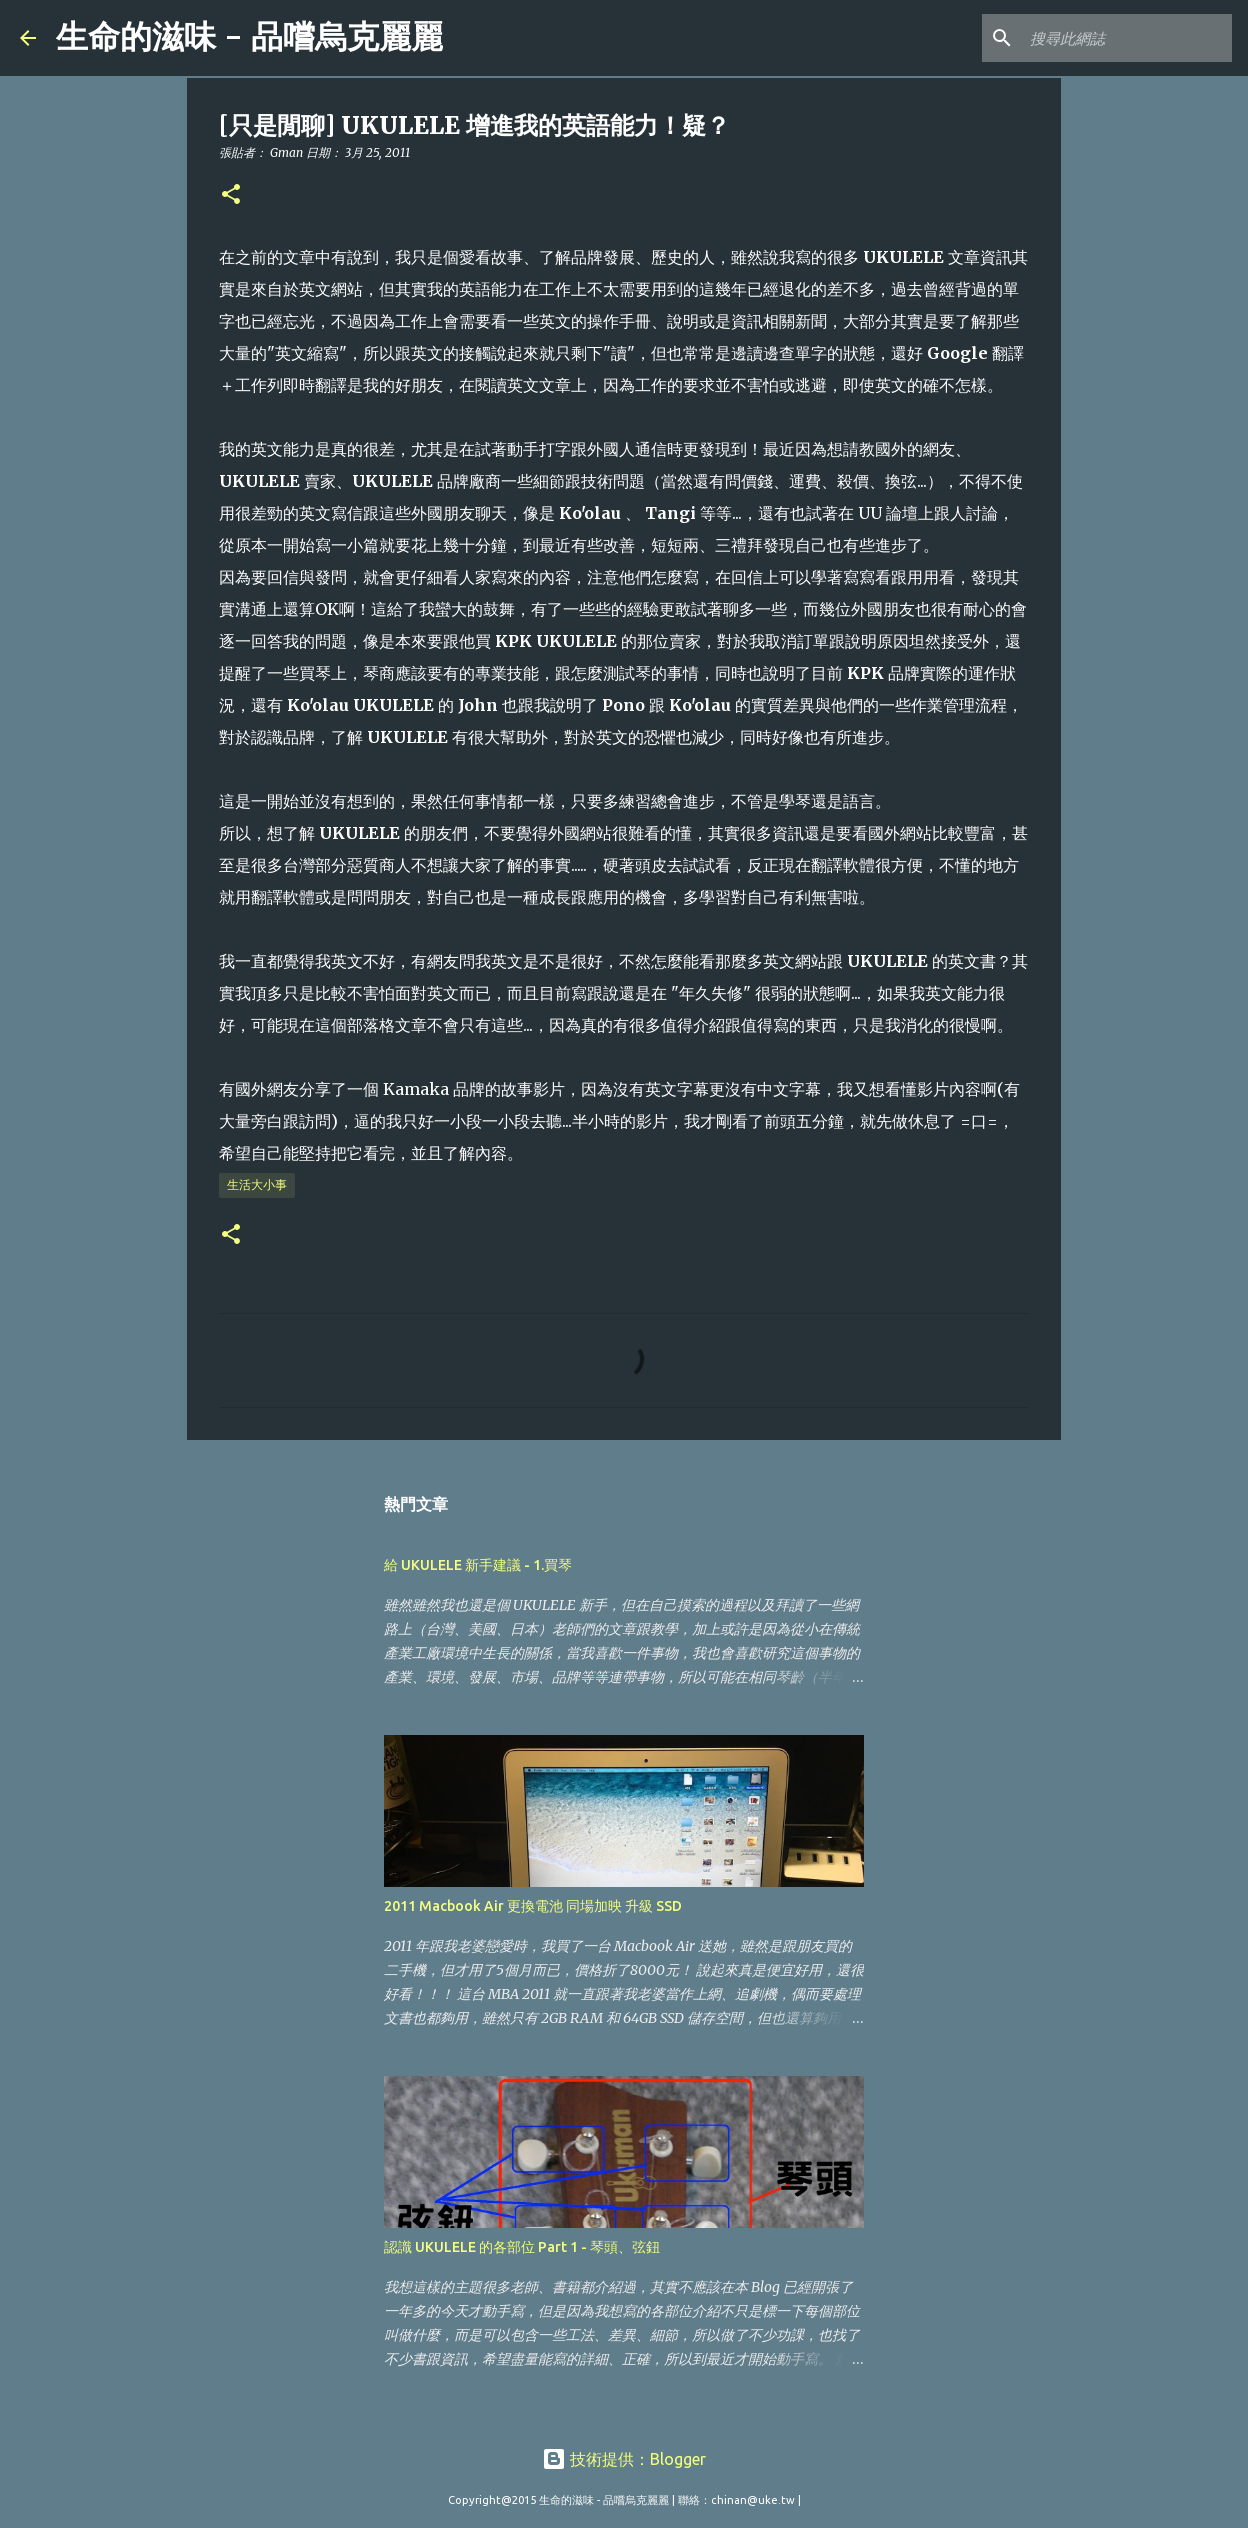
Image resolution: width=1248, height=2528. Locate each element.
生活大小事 (257, 1184)
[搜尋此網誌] (1127, 38)
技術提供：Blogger (624, 2459)
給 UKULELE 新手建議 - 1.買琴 (478, 1565)
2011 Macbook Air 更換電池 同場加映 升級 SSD (533, 1906)
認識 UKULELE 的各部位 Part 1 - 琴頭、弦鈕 (522, 2247)
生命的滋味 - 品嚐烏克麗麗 (249, 37)
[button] (231, 195)
